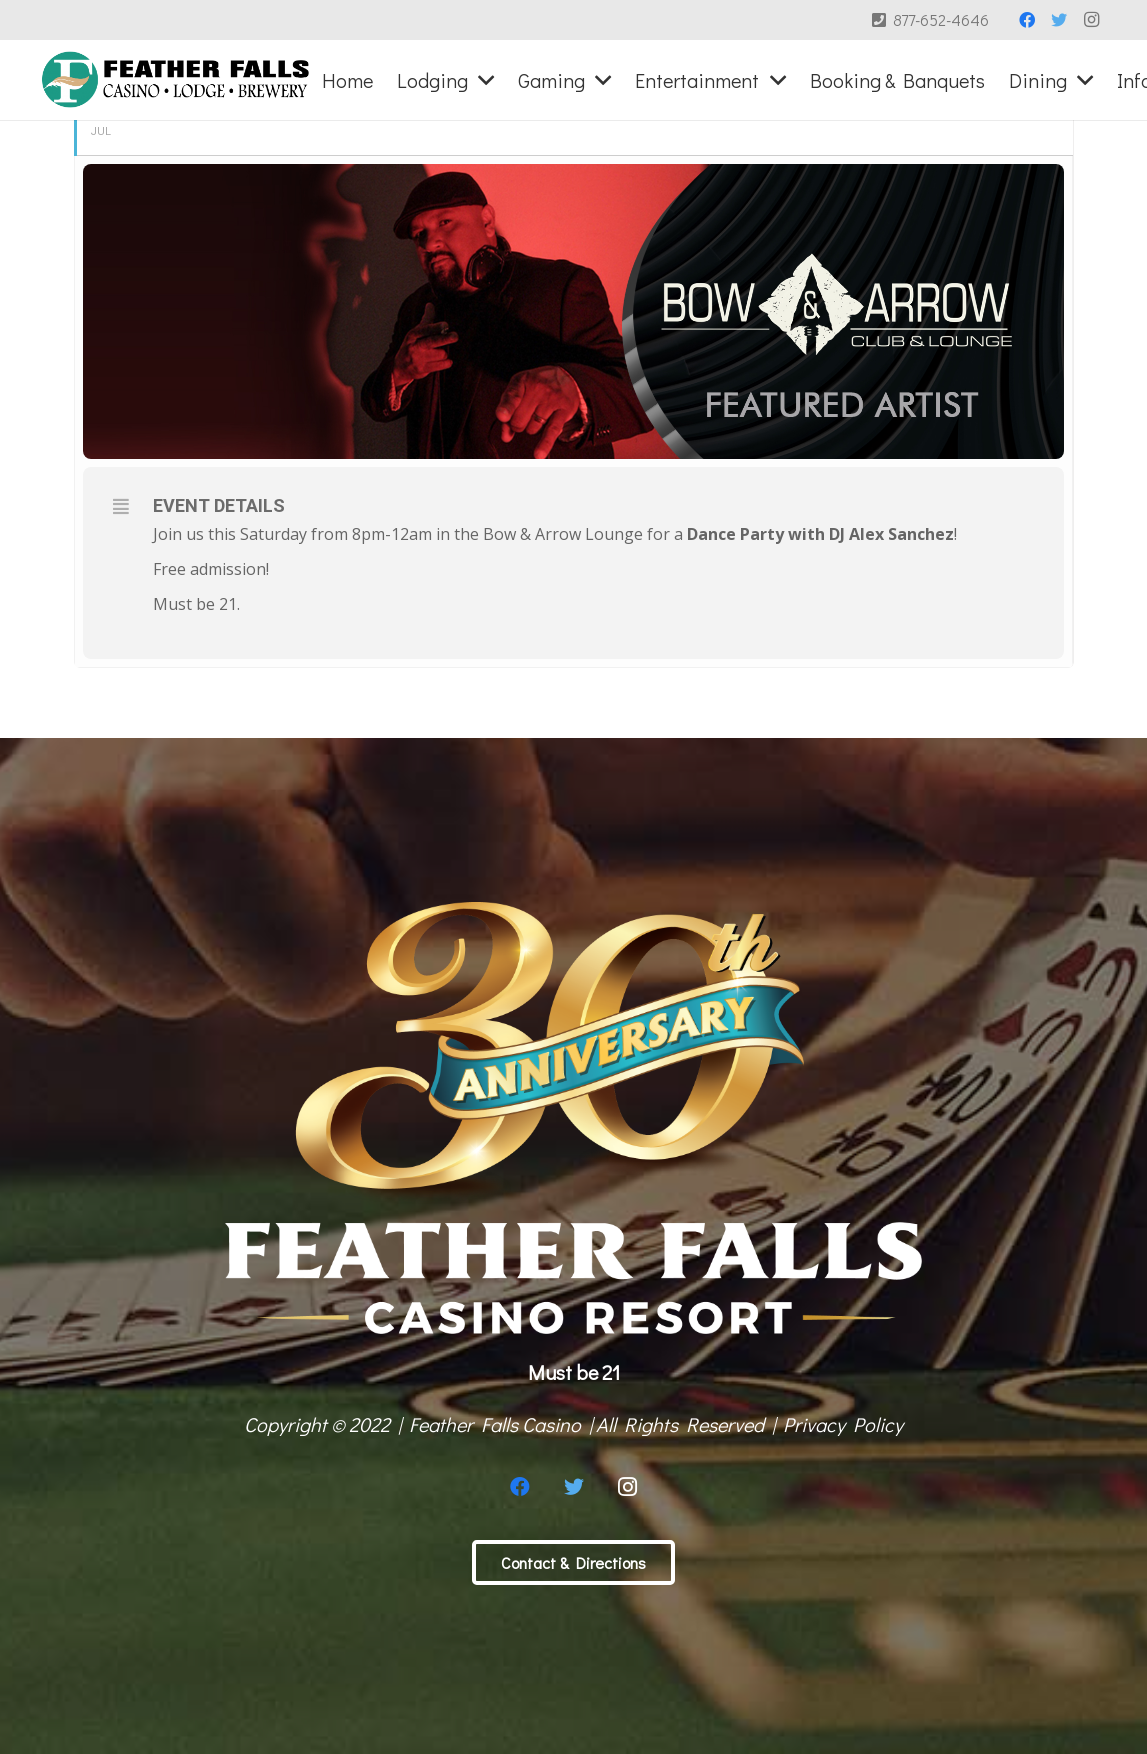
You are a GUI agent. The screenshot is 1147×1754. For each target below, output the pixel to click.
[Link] (175, 80)
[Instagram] (1091, 20)
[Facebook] (1027, 20)
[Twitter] (1059, 20)
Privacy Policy (843, 1424)
